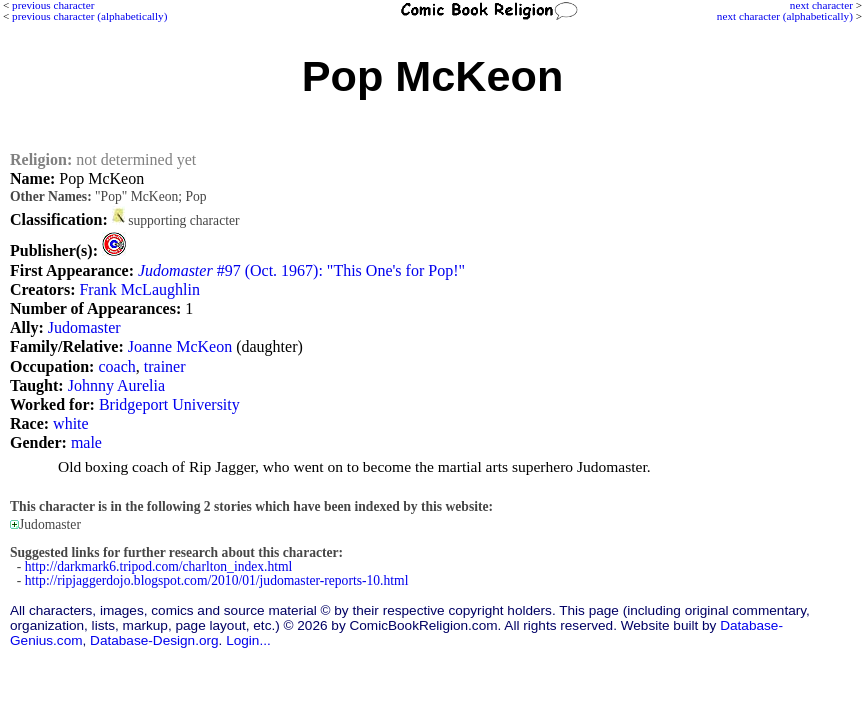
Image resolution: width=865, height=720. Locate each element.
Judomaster (84, 327)
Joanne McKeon (180, 346)
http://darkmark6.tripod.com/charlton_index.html (159, 566)
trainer (165, 366)
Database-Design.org (154, 640)
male (86, 442)
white (71, 423)
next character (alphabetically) (785, 16)
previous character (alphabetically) (89, 16)
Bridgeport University (169, 404)
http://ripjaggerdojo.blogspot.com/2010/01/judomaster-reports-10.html (217, 580)
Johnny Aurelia (116, 385)
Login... (248, 640)
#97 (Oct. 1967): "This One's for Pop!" (301, 270)
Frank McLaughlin (139, 289)
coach (116, 366)
